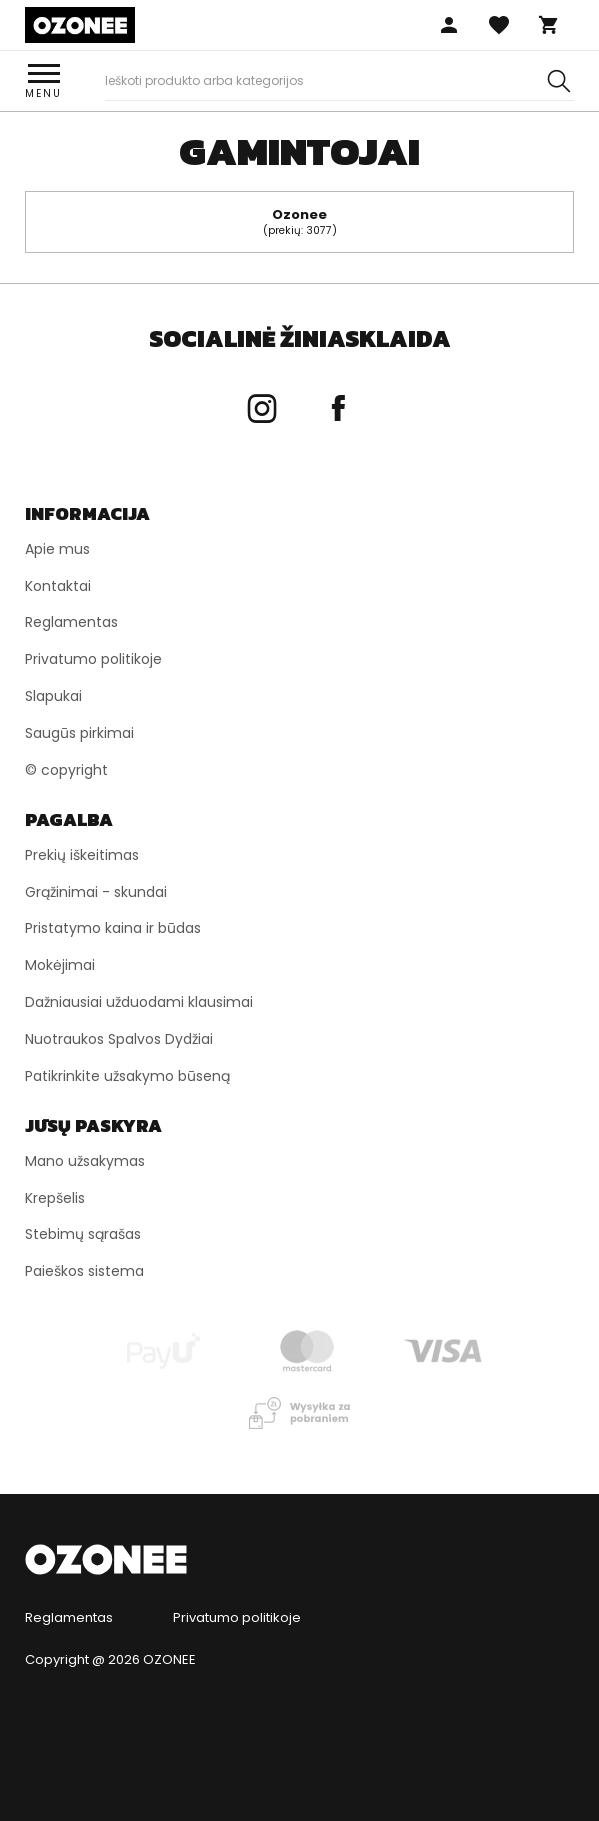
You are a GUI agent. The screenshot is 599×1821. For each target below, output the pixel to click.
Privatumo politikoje (237, 1617)
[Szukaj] (559, 81)
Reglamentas (69, 1617)
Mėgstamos (499, 25)
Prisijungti (449, 25)
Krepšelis (549, 25)
